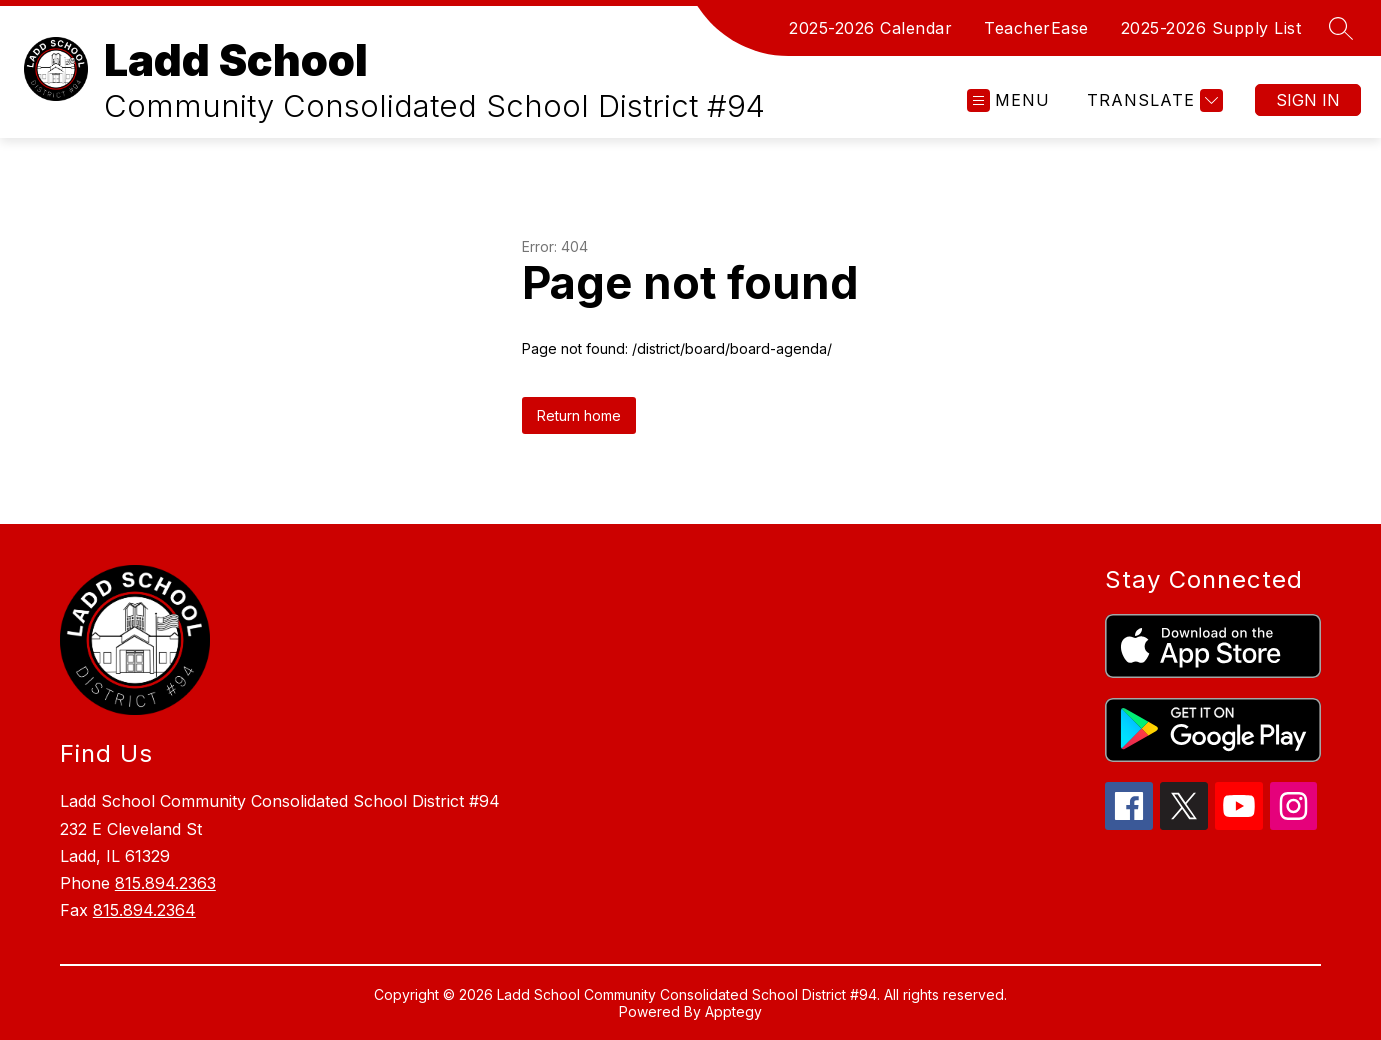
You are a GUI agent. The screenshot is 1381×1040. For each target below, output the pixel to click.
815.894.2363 (165, 883)
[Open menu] (1008, 100)
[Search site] (1341, 28)
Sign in (1308, 100)
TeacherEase (1036, 28)
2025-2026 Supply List (1211, 28)
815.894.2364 (144, 910)
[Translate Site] (1152, 100)
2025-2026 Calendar (870, 28)
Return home (579, 415)
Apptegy (733, 1011)
